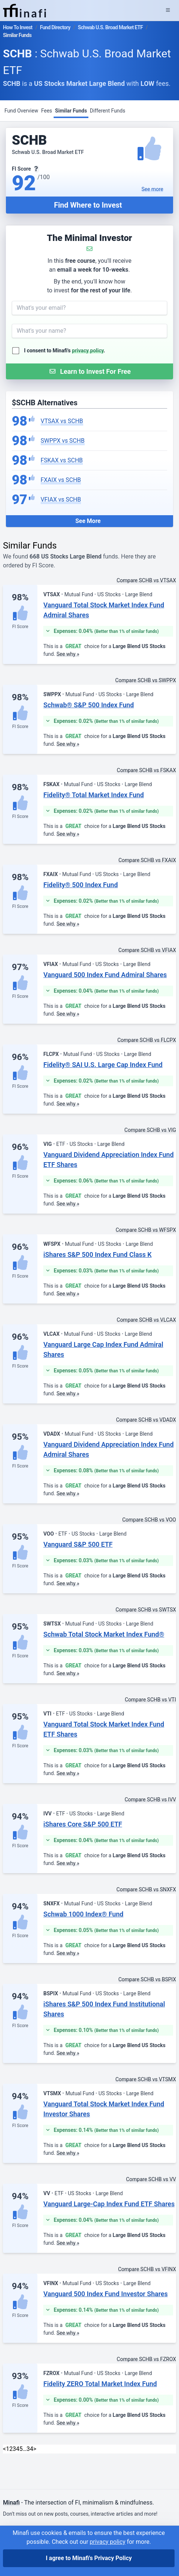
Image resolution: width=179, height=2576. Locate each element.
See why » (68, 654)
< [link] (4, 2448)
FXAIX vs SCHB (61, 479)
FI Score (20, 626)
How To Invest (17, 27)
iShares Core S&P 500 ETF (82, 1824)
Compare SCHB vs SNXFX (146, 1889)
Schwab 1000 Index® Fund (83, 1914)
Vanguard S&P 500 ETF (77, 1544)
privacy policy (88, 350)
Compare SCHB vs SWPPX (145, 680)
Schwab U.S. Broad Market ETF (110, 27)
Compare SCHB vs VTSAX (146, 580)
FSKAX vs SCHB (62, 460)
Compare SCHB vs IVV (150, 1799)
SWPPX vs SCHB (63, 440)
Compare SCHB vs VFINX (147, 2269)
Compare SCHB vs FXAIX (147, 860)
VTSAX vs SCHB (62, 421)
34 (30, 2448)
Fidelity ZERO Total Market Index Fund (100, 2384)
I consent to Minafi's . (64, 350)
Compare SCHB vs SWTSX (145, 1610)
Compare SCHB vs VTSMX (145, 2079)
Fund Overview (21, 111)
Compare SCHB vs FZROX (146, 2359)
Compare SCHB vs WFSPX (146, 1230)
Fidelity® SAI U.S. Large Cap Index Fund (102, 1065)
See (152, 189)
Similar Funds (71, 111)
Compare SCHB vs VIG (150, 1130)
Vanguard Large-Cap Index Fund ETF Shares (109, 2204)
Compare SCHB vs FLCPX (146, 1040)
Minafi (11, 2502)
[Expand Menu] (168, 10)
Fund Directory (55, 27)
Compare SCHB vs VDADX (146, 1420)
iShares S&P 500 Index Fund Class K (97, 1254)
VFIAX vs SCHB (61, 499)
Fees (46, 111)
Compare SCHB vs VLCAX (146, 1320)
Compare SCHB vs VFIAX (147, 950)
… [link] (25, 2448)
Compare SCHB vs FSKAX (146, 770)
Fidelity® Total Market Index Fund (93, 795)
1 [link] (7, 2448)
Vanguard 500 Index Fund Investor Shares (105, 2294)
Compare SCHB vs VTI (150, 1700)
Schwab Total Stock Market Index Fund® (103, 1634)
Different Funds (107, 111)
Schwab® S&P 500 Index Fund (88, 705)
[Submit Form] (89, 371)
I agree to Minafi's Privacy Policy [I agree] (89, 2558)
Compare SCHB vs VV (151, 2179)
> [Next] (34, 2448)
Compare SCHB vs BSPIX (147, 1979)
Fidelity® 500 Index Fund (80, 885)
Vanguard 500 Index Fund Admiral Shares (105, 975)
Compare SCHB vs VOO (149, 1520)
